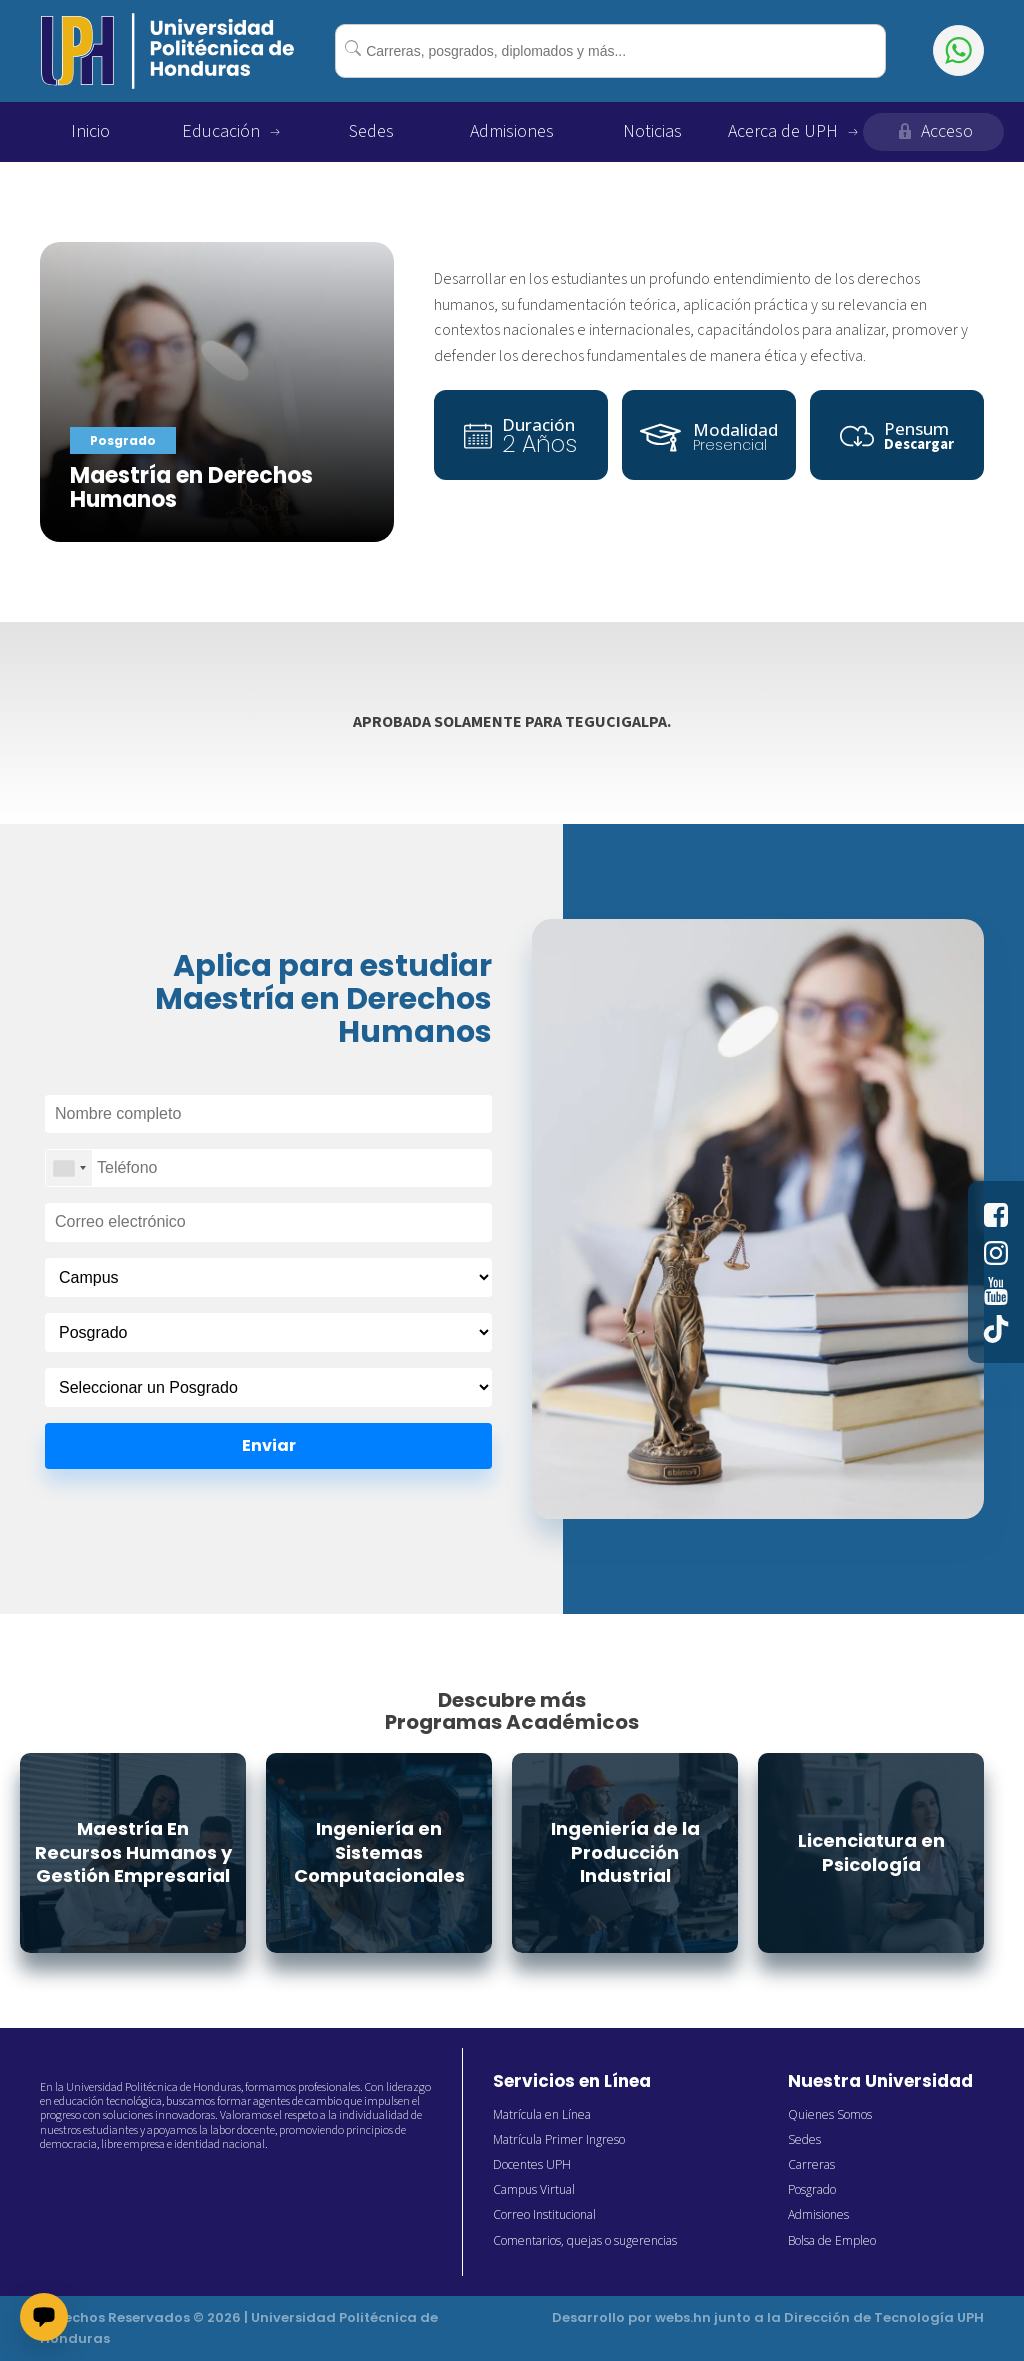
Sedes (371, 131)
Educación (231, 131)
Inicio (90, 131)
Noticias (652, 131)
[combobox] (610, 51)
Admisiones (512, 131)
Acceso (934, 131)
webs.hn (683, 2317)
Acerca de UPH (793, 131)
